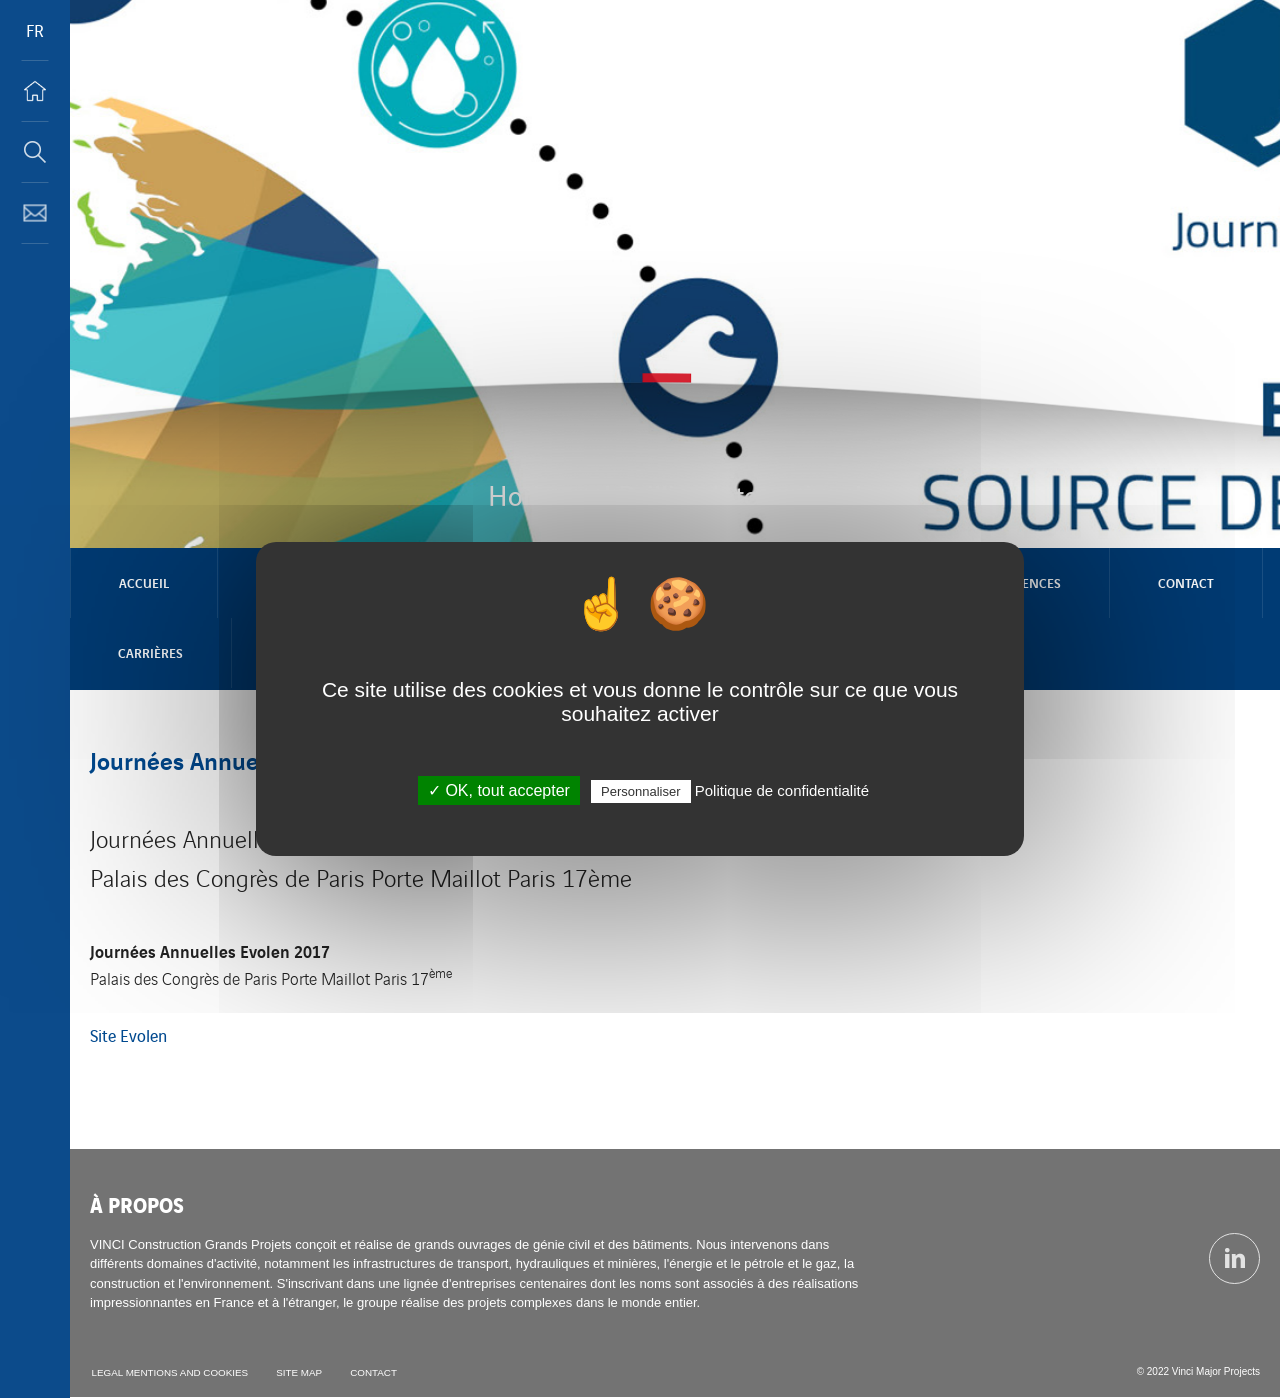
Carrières (150, 652)
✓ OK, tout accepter (499, 790)
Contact (1186, 582)
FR (35, 30)
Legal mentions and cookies (169, 1372)
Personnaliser (641, 791)
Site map (300, 1372)
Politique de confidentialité (782, 790)
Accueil (144, 582)
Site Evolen (128, 1035)
